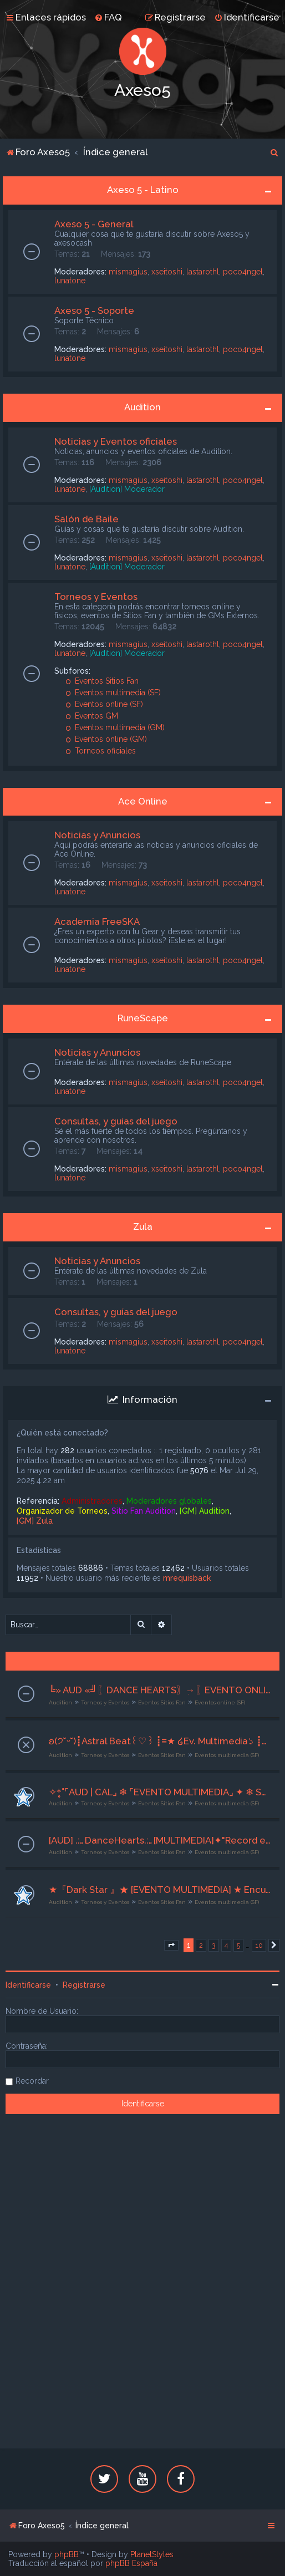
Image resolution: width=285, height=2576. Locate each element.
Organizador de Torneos (62, 1510)
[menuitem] (108, 17)
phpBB (66, 2554)
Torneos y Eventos (96, 596)
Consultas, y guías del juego (115, 1121)
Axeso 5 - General (94, 224)
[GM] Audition (205, 1510)
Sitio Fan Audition (143, 1510)
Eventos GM (91, 715)
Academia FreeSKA (97, 921)
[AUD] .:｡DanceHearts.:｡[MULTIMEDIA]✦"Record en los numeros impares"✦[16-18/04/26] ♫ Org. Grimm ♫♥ (160, 1840)
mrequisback (187, 1578)
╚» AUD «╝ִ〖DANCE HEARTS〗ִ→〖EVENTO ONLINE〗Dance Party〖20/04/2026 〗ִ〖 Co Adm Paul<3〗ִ (160, 1690)
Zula (142, 1226)
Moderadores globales (169, 1500)
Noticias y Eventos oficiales (115, 441)
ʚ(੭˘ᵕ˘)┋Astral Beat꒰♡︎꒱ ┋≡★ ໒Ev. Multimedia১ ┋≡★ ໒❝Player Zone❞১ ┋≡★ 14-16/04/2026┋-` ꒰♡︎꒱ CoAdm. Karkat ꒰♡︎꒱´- (160, 1741)
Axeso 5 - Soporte (94, 310)
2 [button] (201, 1945)
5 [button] (238, 1945)
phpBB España (131, 2563)
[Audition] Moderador (127, 489)
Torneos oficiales (100, 750)
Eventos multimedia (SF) (113, 692)
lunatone (69, 280)
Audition (142, 407)
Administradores (92, 1500)
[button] (171, 1945)
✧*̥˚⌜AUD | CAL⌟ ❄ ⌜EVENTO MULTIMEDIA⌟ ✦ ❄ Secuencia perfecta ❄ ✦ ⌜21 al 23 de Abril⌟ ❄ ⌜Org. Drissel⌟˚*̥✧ (160, 1792)
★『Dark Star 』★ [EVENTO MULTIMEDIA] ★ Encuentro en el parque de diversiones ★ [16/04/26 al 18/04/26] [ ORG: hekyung (160, 1889)
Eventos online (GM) (106, 739)
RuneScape (143, 1018)
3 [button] (214, 1945)
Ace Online (142, 801)
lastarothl (202, 271)
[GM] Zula (35, 1520)
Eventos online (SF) (104, 704)
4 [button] (226, 1945)
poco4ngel (243, 271)
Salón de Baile (86, 519)
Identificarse (28, 1985)
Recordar (32, 2080)
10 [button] (259, 1945)
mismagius (128, 271)
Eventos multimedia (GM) (115, 727)
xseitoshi (166, 271)
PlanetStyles (152, 2554)
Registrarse (84, 1985)
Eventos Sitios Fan (102, 680)
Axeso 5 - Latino (143, 189)
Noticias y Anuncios (97, 835)
